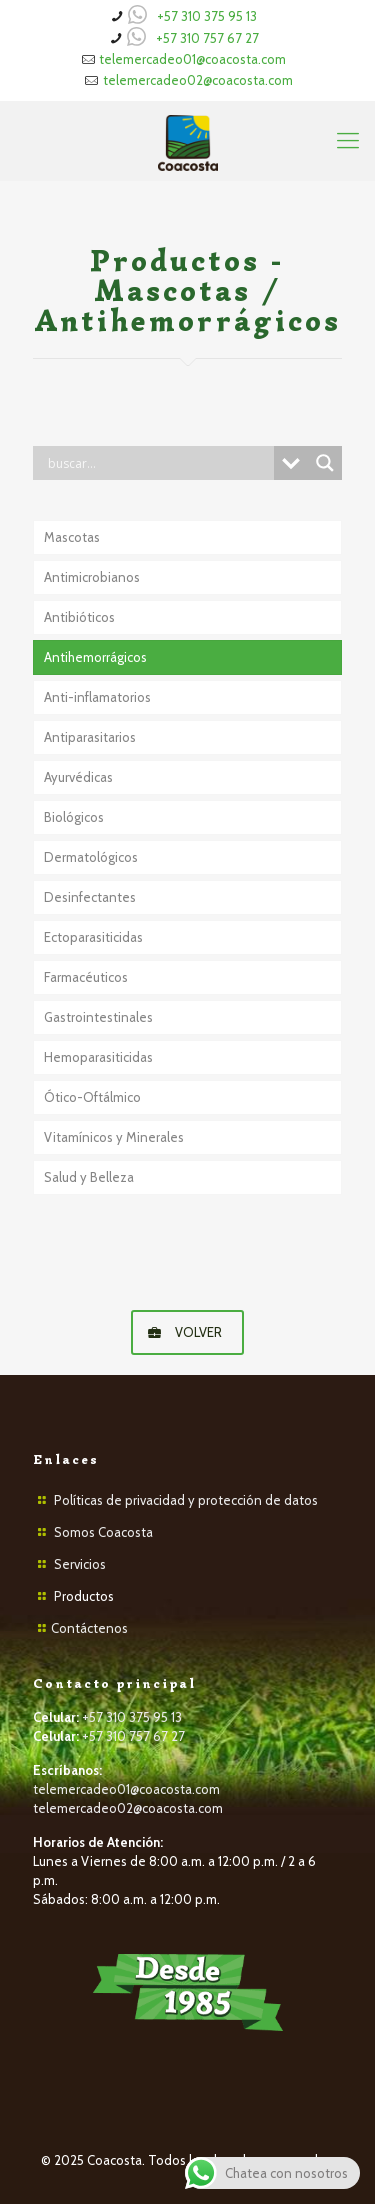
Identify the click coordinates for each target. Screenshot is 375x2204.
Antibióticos (79, 617)
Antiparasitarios (90, 737)
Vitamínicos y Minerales (114, 1137)
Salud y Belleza (89, 1177)
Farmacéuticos (86, 977)
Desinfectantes (90, 897)
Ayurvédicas (78, 777)
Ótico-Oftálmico (92, 1097)
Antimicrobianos (92, 577)
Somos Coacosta (103, 1532)
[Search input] (158, 463)
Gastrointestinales (98, 1017)
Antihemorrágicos (95, 657)
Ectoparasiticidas (93, 937)
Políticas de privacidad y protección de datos (186, 1500)
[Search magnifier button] (325, 463)
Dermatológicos (91, 857)
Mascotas (72, 537)
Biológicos (74, 817)
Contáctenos (89, 1628)
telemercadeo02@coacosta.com (198, 80)
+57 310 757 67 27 (207, 38)
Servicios (80, 1564)
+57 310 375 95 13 (207, 16)
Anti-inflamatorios (97, 697)
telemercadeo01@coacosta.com (192, 59)
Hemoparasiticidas (98, 1057)
